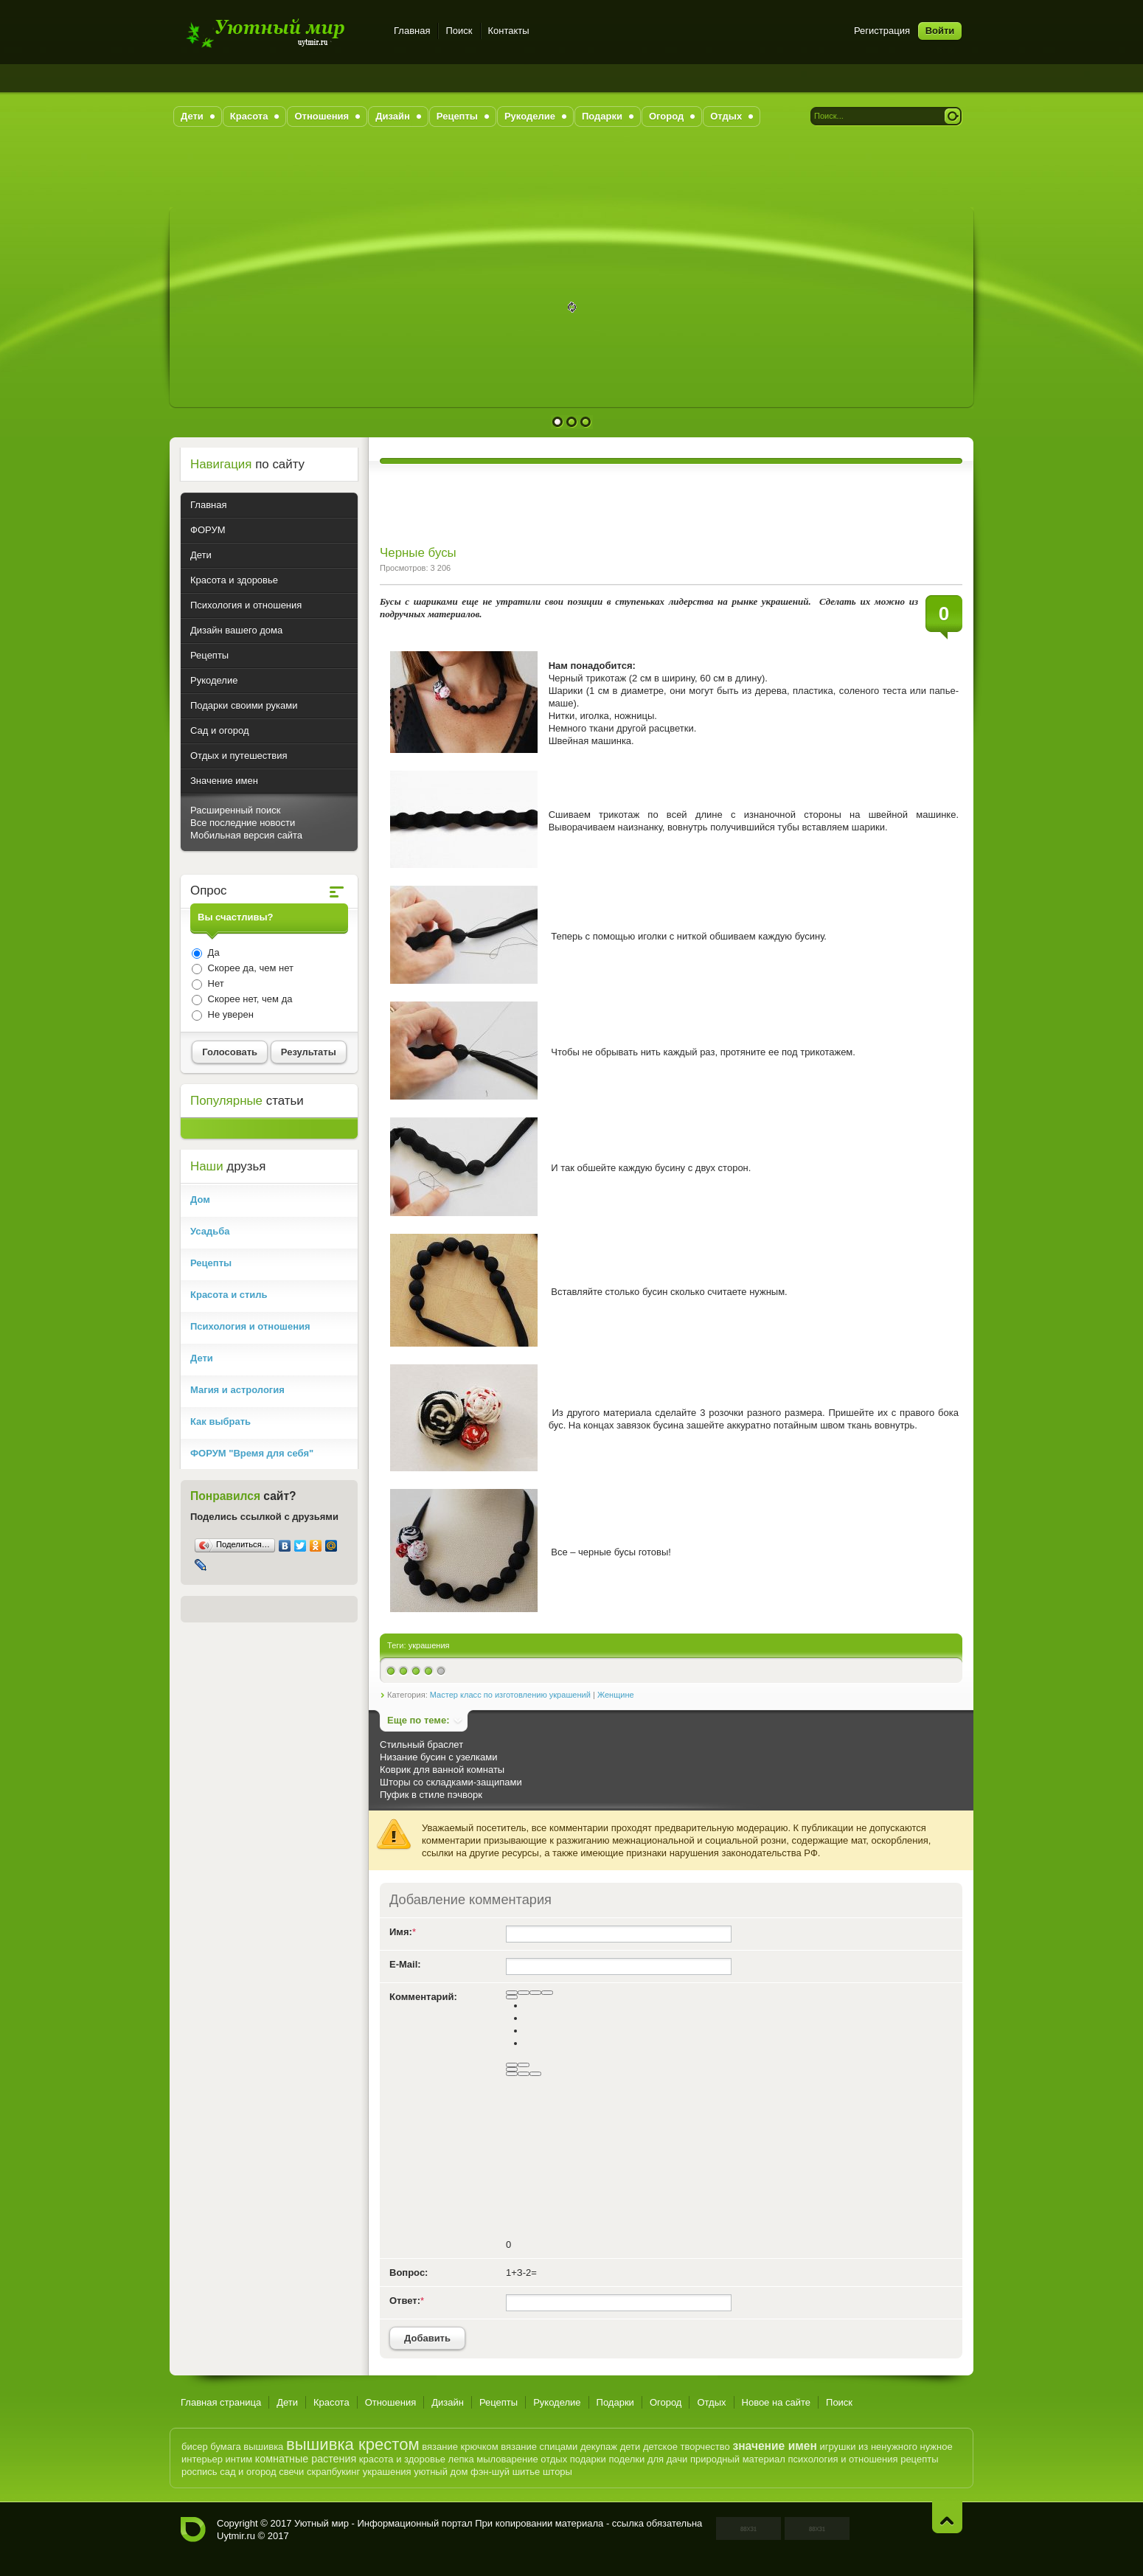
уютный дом (441, 2471)
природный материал (737, 2459)
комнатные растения (305, 2459)
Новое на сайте (776, 2402)
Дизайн (447, 2402)
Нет (214, 983)
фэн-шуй (490, 2471)
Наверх (947, 2517)
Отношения (391, 2402)
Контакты (508, 30)
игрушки (837, 2446)
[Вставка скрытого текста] (512, 2074)
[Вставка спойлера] (535, 2074)
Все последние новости (242, 822)
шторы (557, 2471)
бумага (225, 2446)
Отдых (711, 2402)
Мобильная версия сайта (246, 835)
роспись (199, 2471)
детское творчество (686, 2446)
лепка (461, 2459)
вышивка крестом (353, 2444)
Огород (666, 2402)
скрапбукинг (333, 2471)
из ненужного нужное (905, 2446)
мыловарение (507, 2459)
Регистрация (882, 30)
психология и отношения (842, 2459)
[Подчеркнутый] (535, 1992)
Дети (287, 2402)
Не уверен (229, 1014)
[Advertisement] (571, 174)
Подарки (615, 2402)
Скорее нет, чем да (248, 998)
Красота (331, 2402)
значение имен (774, 2446)
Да (212, 952)
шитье (527, 2471)
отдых (554, 2459)
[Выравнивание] (512, 1997)
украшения (429, 1645)
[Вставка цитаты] (523, 2074)
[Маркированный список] (523, 2065)
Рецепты (498, 2402)
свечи (291, 2471)
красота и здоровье (402, 2459)
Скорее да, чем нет (249, 967)
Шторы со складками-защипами (451, 1782)
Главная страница (221, 2402)
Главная (412, 30)
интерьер (202, 2459)
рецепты (919, 2459)
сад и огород (248, 2471)
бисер (194, 2446)
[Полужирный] (512, 1992)
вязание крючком (460, 2446)
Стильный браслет (421, 1744)
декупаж (598, 2446)
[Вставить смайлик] (512, 2069)
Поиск (458, 30)
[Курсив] (523, 1992)
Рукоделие (556, 2402)
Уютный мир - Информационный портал (278, 33)
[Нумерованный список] (512, 2065)
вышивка (263, 2446)
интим (239, 2459)
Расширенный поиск (235, 810)
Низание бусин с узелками (438, 1757)
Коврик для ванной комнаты (442, 1769)
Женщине (615, 1694)
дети (630, 2446)
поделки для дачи (647, 2459)
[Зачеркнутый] (547, 1992)
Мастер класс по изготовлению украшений (510, 1694)
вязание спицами (539, 2446)
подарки (588, 2459)
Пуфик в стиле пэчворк (431, 1794)
